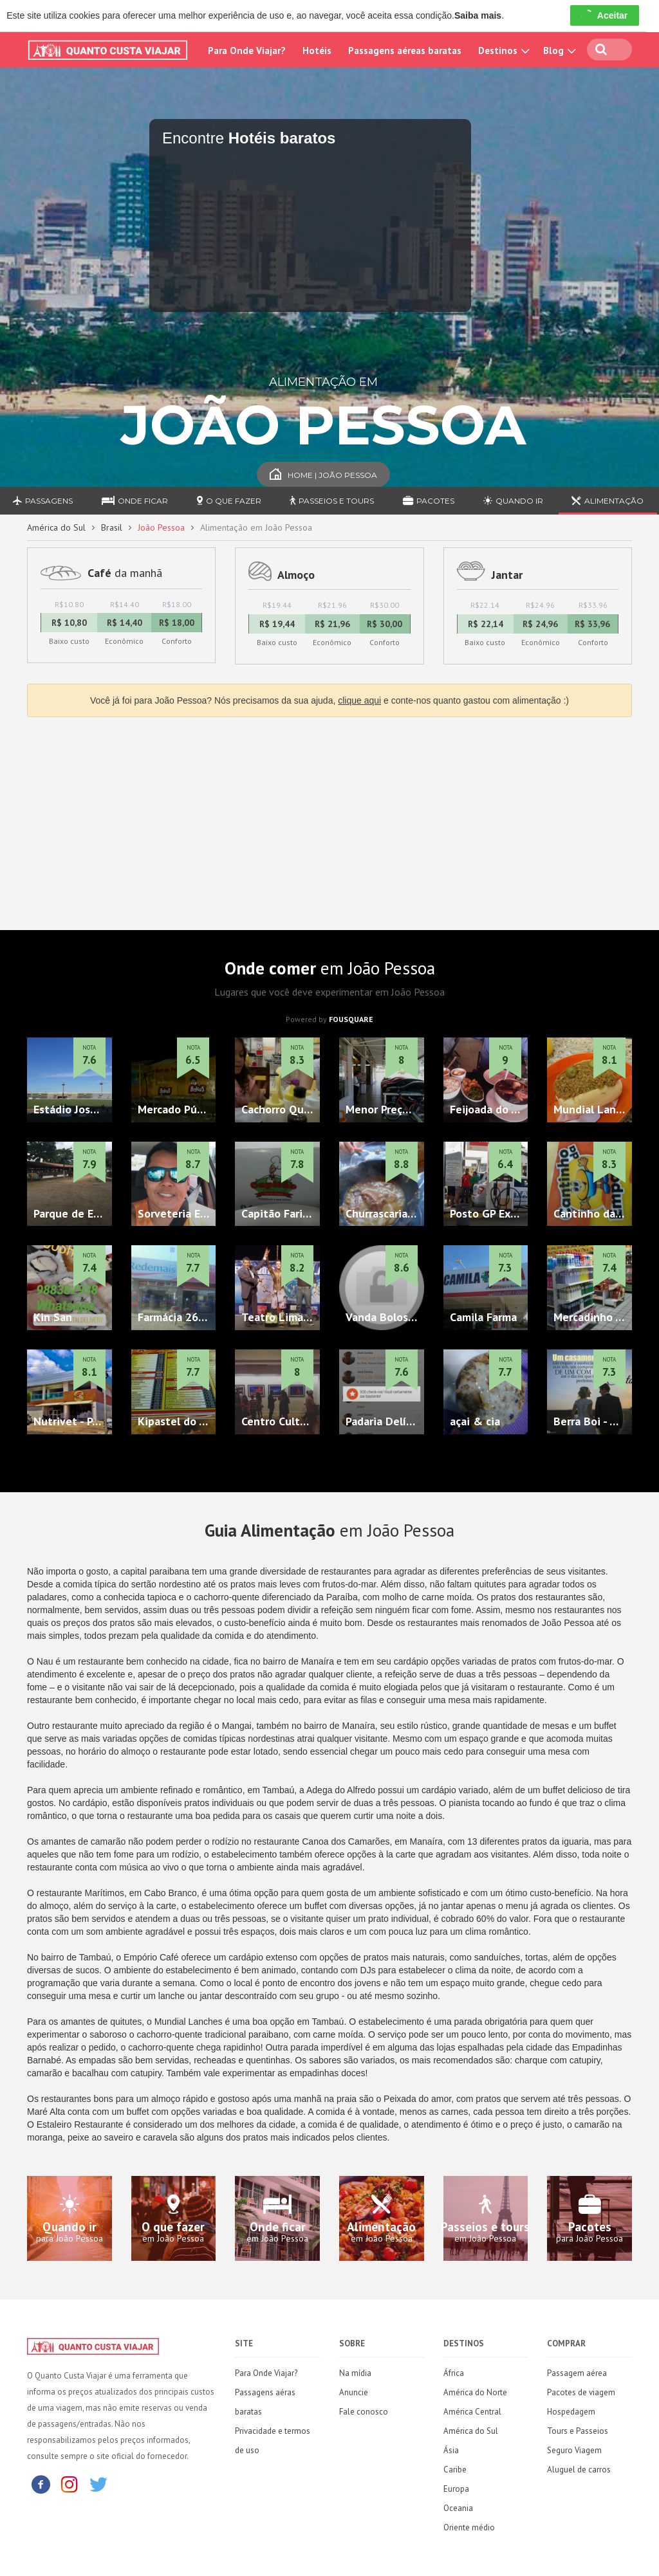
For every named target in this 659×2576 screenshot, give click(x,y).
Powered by (329, 1019)
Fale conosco (363, 2411)
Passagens (43, 501)
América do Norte (475, 2392)
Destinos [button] (502, 50)
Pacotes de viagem (581, 2392)
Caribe (455, 2469)
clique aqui (359, 700)
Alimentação (607, 501)
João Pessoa (161, 527)
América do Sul (56, 527)
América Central (472, 2411)
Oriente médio (469, 2527)
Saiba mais (477, 15)
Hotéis (316, 50)
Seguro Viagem (574, 2450)
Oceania (458, 2508)
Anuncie (353, 2392)
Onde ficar (135, 501)
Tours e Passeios (577, 2430)
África (453, 2373)
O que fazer (229, 501)
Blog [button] (558, 50)
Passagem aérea (577, 2373)
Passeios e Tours (332, 501)
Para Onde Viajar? (247, 50)
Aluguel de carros (579, 2469)
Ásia (451, 2450)
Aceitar (604, 15)
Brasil (111, 527)
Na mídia (355, 2373)
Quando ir (513, 501)
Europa (456, 2488)
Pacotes (428, 501)
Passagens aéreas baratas (404, 50)
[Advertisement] (329, 820)
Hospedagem (571, 2411)
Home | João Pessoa (323, 475)
